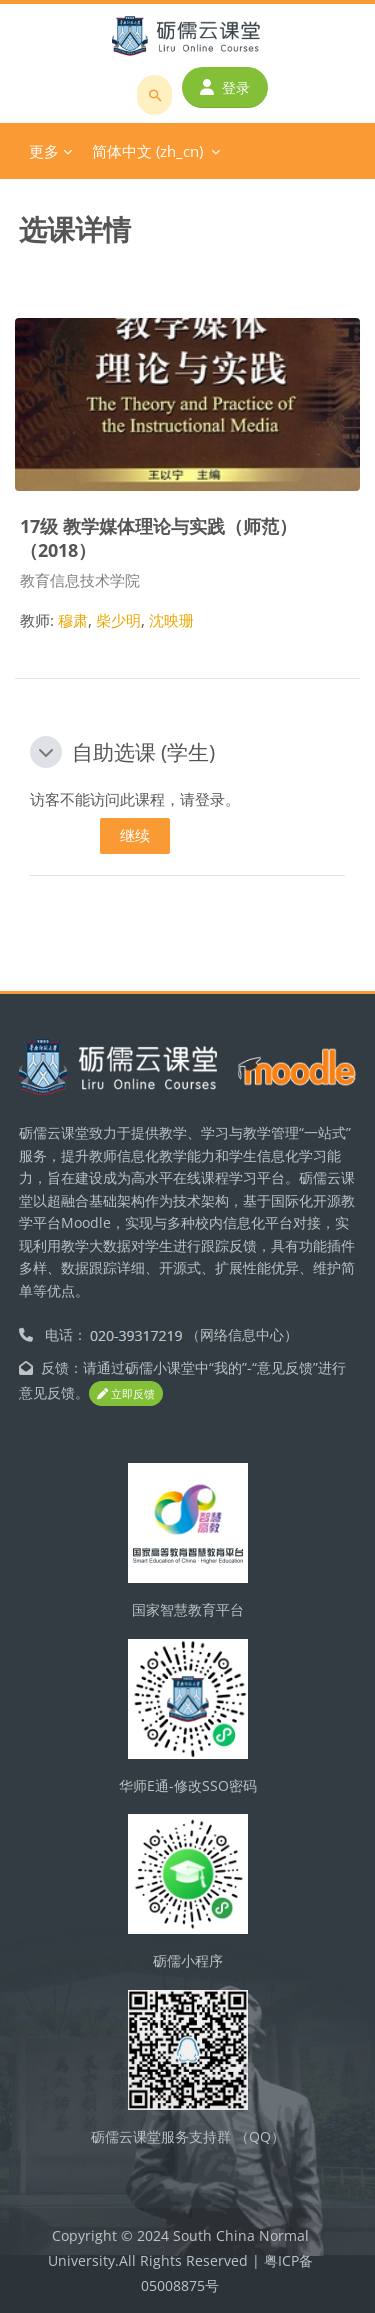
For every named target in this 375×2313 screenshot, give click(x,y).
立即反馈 (126, 1393)
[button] (46, 752)
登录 (225, 87)
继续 (135, 835)
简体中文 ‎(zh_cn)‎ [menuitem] (147, 151)
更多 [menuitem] (44, 151)
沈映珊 (171, 620)
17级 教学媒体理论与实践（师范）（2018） (158, 537)
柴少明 (118, 620)
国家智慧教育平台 (188, 1609)
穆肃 (73, 620)
